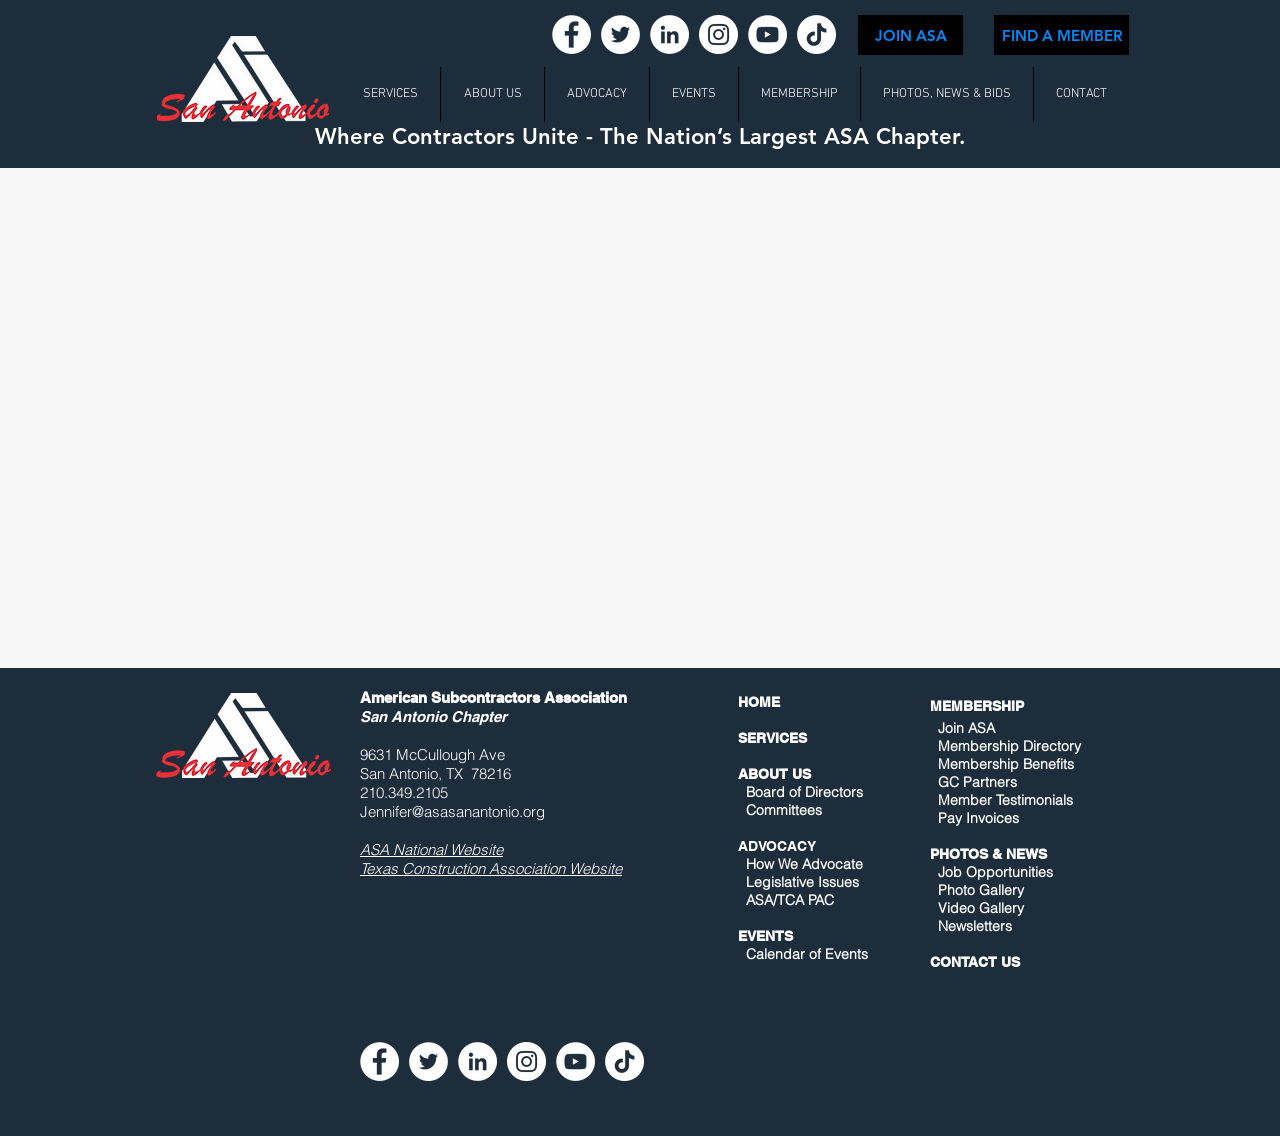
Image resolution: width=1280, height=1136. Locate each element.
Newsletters (973, 926)
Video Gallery (981, 908)
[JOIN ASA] (910, 35)
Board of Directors (804, 792)
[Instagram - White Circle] (718, 34)
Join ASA (966, 728)
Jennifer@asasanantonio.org (452, 811)
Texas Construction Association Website (491, 868)
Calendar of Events (807, 954)
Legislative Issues (802, 882)
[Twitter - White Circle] (620, 34)
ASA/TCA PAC (790, 900)
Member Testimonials (1005, 800)
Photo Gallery (981, 890)
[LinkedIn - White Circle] (669, 34)
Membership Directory (1007, 746)
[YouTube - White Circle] (767, 34)
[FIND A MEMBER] (1061, 35)
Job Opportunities (995, 872)
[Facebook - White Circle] (571, 34)
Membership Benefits (1006, 764)
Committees (784, 810)
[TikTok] (816, 34)
